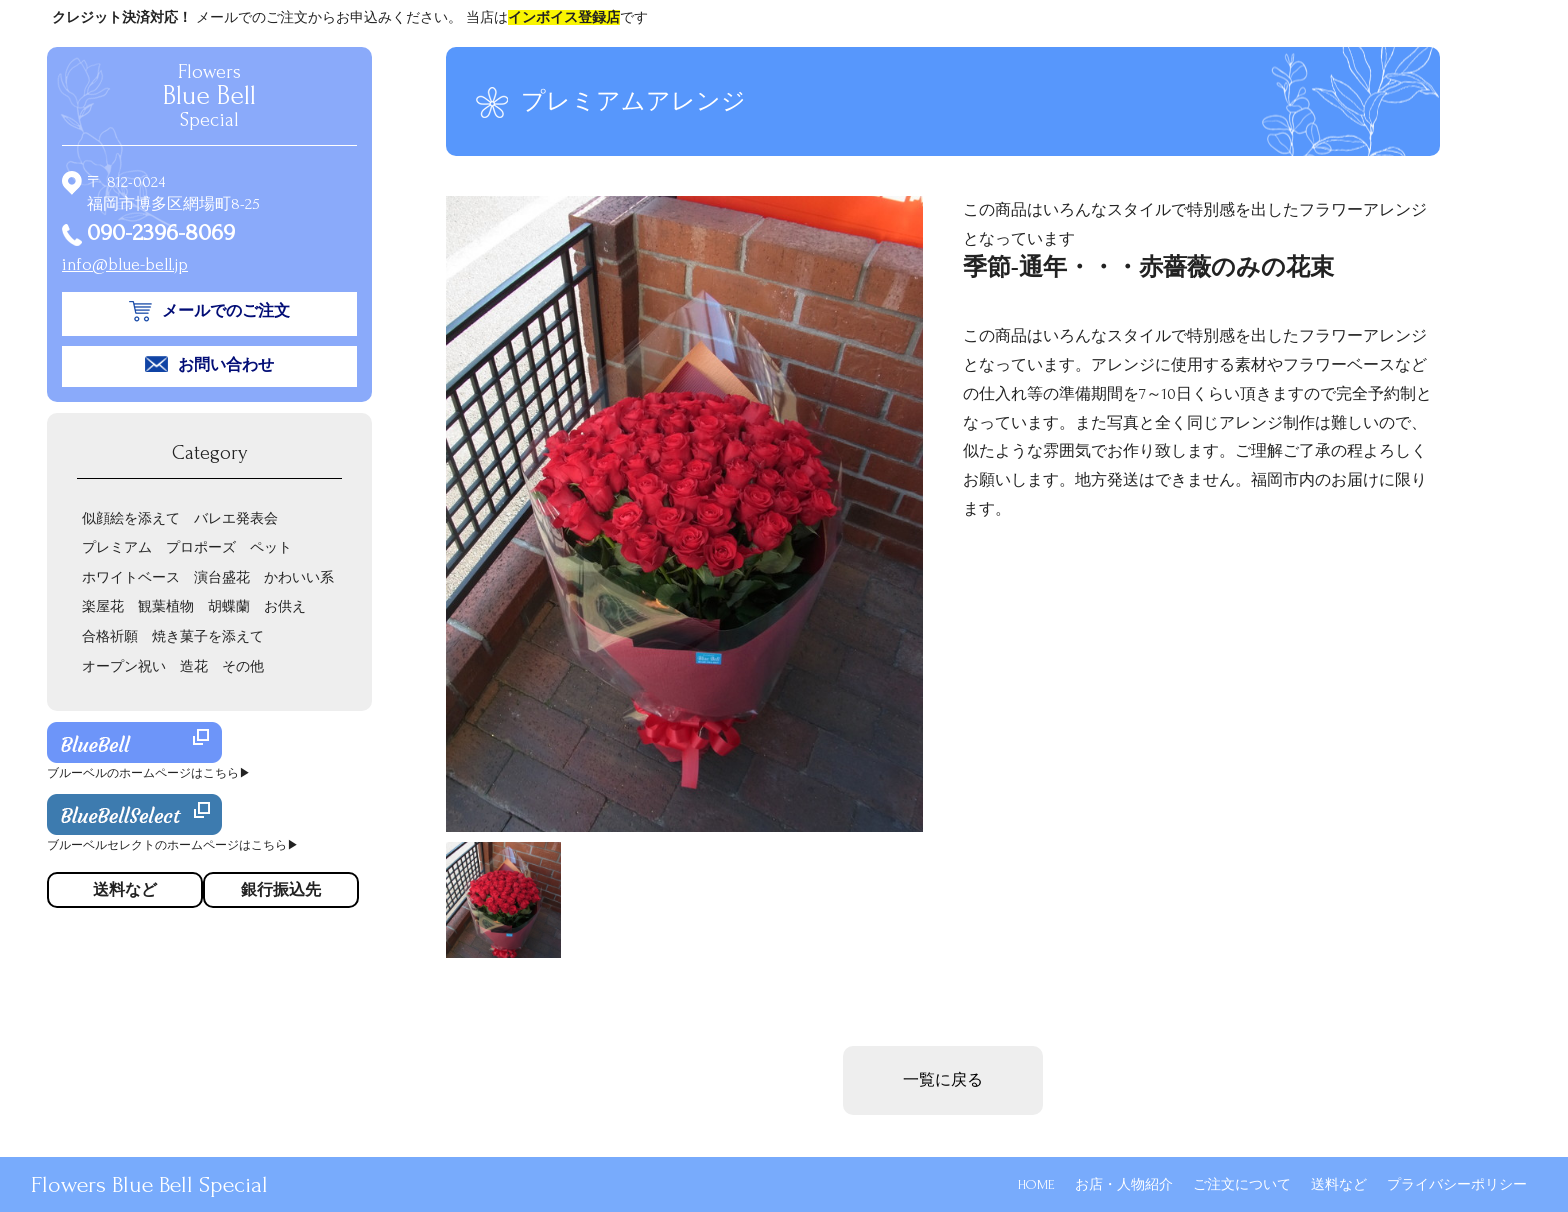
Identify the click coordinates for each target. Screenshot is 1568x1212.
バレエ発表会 (236, 518)
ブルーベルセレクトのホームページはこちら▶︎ (173, 845)
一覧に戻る (943, 1080)
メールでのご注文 (226, 311)
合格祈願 (110, 636)
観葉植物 (166, 606)
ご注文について (1242, 1184)
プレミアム (117, 547)
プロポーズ (201, 547)
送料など (1339, 1184)
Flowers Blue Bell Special (149, 1184)
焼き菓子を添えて (208, 636)
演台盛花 (222, 577)
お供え (285, 606)
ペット (271, 547)
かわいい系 (299, 577)
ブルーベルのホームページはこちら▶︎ (149, 773)
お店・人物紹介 (1124, 1184)
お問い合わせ (226, 365)
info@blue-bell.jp (125, 264)
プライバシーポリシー (1457, 1184)
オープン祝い (124, 666)
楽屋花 (103, 606)
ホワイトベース (131, 577)
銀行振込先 (281, 890)
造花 (194, 666)
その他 (243, 666)
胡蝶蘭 (229, 606)
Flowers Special (209, 96)
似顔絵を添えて (131, 518)
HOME (1036, 1184)
